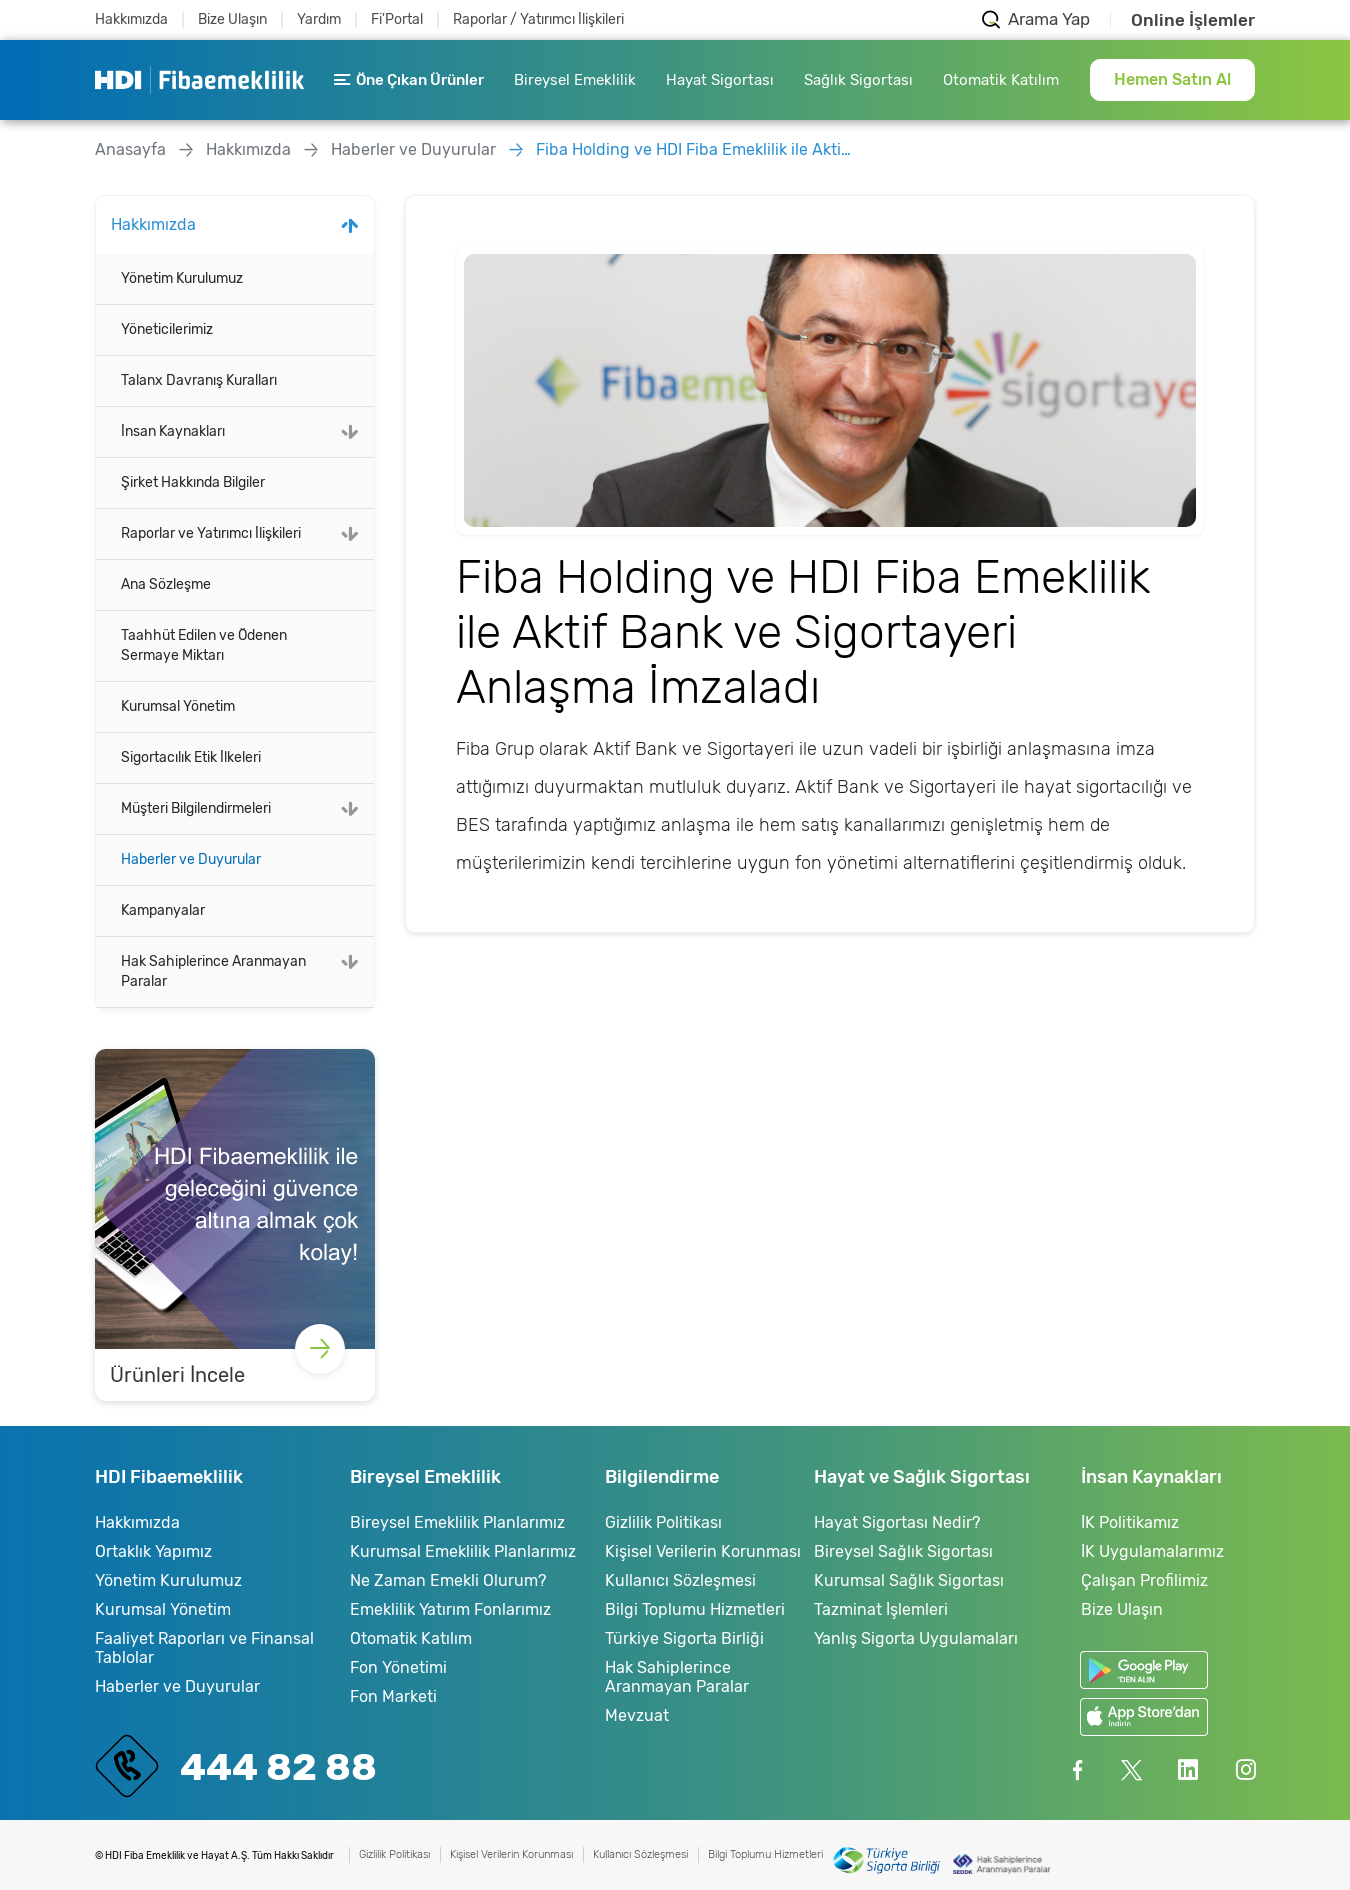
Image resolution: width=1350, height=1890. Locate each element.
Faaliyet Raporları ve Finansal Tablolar (204, 1648)
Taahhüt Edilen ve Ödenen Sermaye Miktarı (204, 645)
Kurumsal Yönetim (178, 706)
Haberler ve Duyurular (413, 149)
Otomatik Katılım (1001, 80)
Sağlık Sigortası (858, 80)
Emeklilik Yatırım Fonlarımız (450, 1609)
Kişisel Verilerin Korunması (703, 1551)
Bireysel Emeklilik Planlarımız (457, 1522)
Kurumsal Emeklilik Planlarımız (463, 1551)
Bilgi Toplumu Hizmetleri (695, 1609)
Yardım (319, 19)
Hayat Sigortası (720, 80)
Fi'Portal (397, 19)
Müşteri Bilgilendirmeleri (196, 808)
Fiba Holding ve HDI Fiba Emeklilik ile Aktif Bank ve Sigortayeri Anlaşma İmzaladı (696, 149)
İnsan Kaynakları (173, 431)
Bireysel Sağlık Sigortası (903, 1551)
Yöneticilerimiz (167, 329)
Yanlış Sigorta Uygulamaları (916, 1638)
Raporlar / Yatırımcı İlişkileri (538, 19)
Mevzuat (637, 1715)
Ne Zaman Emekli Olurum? (448, 1580)
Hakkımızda (131, 19)
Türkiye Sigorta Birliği (684, 1638)
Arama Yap (1049, 19)
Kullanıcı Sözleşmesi (680, 1580)
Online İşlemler (1193, 20)
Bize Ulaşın (232, 19)
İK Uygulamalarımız (1152, 1551)
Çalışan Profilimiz (1144, 1580)
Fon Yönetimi (398, 1667)
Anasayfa (130, 149)
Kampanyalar (163, 910)
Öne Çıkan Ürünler (409, 80)
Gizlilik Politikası (663, 1522)
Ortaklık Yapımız (153, 1551)
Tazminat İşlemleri (881, 1609)
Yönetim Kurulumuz (182, 278)
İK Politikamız (1130, 1522)
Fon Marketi (393, 1696)
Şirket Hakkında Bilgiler (193, 482)
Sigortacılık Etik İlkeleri (191, 757)
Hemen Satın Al (1172, 79)
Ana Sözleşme (166, 584)
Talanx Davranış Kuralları (199, 380)
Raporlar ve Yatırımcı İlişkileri (211, 533)
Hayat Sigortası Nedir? (897, 1522)
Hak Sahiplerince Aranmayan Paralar (213, 971)
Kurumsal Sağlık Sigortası (909, 1580)
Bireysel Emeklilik (575, 80)
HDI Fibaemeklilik (199, 80)
